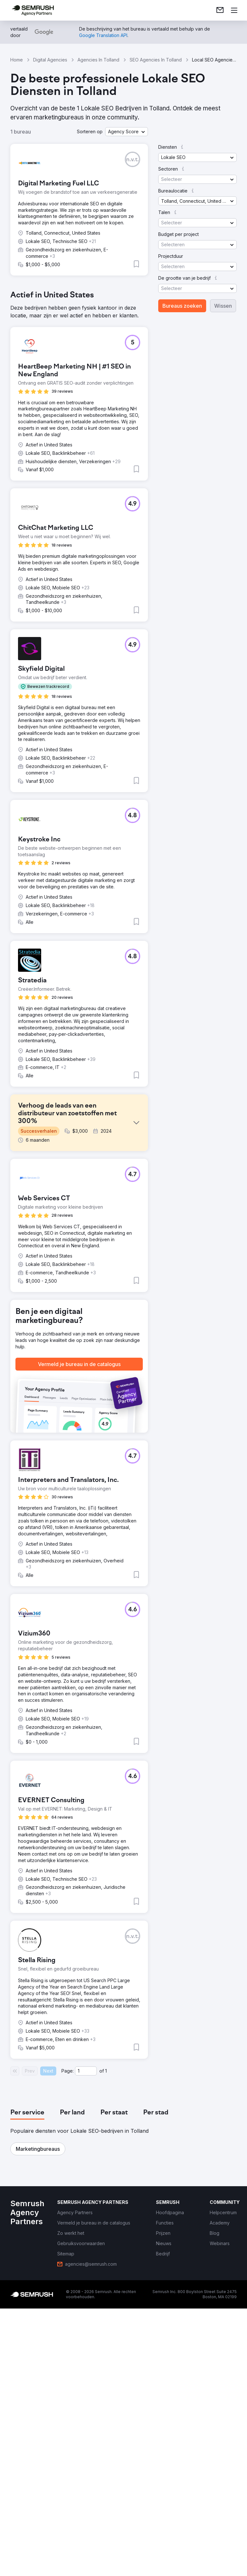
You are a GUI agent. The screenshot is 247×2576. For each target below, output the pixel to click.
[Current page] (85, 2346)
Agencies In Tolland (98, 59)
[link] (220, 10)
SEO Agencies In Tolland (156, 59)
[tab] (27, 2388)
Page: (67, 2346)
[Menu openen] (234, 10)
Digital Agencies (50, 59)
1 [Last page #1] (106, 2346)
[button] (126, 131)
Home (16, 59)
